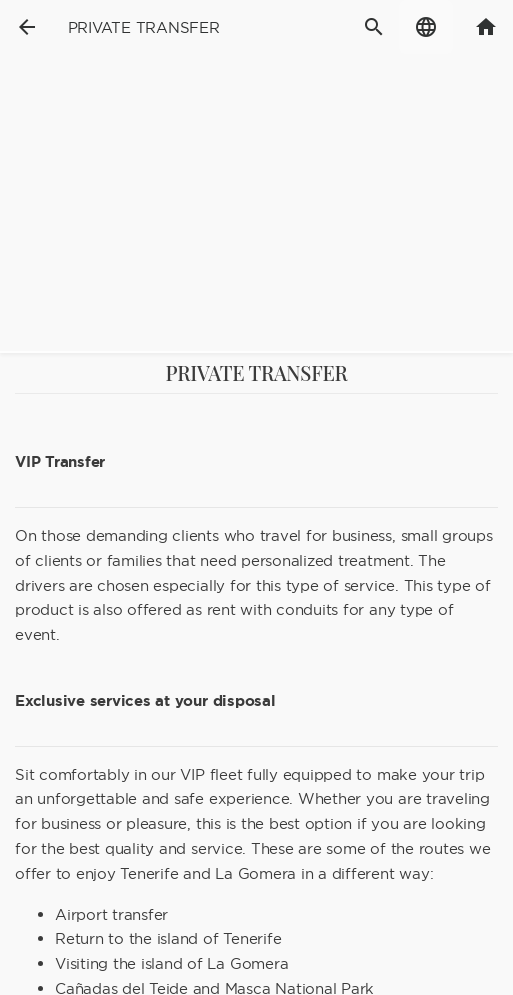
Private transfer (144, 27)
